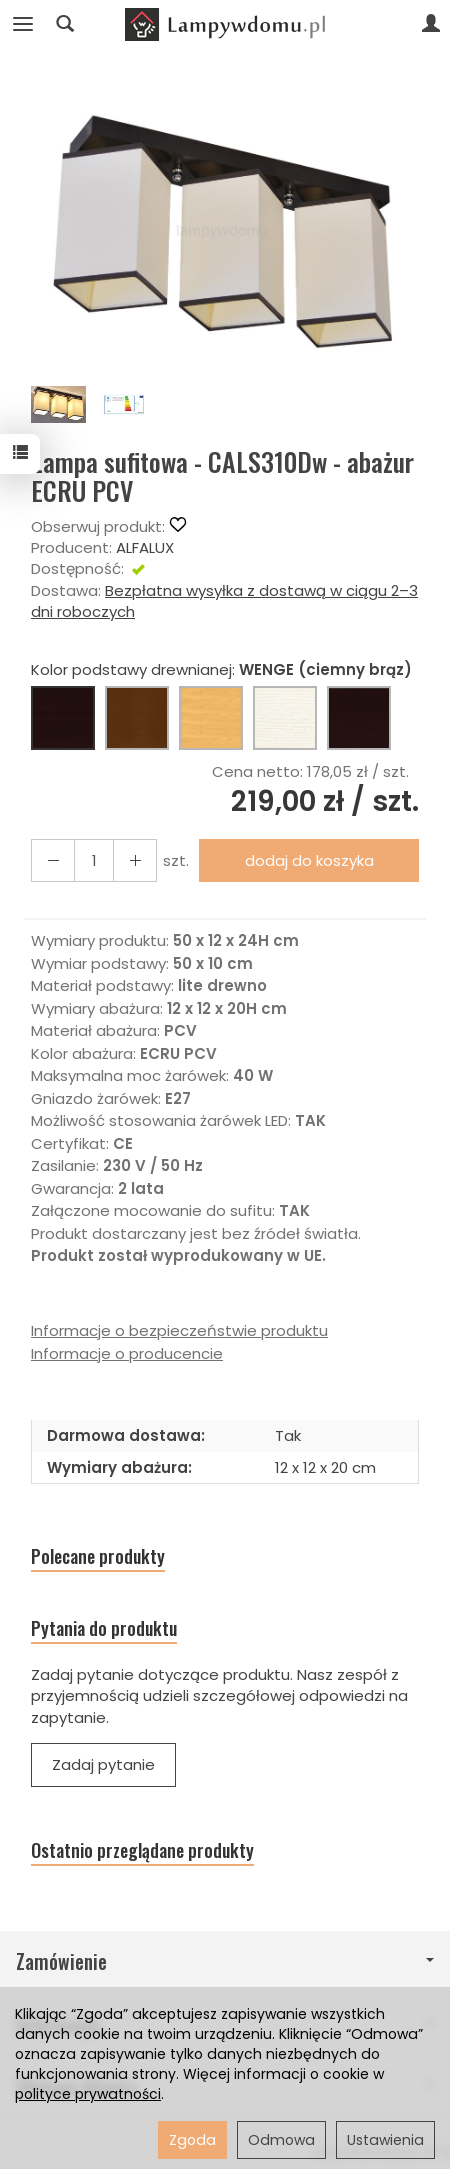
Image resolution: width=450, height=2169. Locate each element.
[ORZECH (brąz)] (137, 718)
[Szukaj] (65, 24)
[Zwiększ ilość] (53, 860)
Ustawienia (385, 2140)
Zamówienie (225, 1961)
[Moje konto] (431, 24)
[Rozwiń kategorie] (23, 24)
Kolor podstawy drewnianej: (221, 669)
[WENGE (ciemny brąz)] (63, 718)
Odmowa (281, 2140)
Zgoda (192, 2140)
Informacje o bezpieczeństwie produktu (179, 1330)
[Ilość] (94, 860)
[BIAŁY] (285, 718)
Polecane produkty (98, 1556)
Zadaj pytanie (103, 1764)
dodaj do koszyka (309, 860)
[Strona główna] (225, 24)
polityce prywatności (88, 2094)
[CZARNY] (359, 718)
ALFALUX (145, 547)
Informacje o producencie (127, 1353)
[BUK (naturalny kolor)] (211, 718)
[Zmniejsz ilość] (135, 860)
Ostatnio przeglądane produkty (142, 1850)
